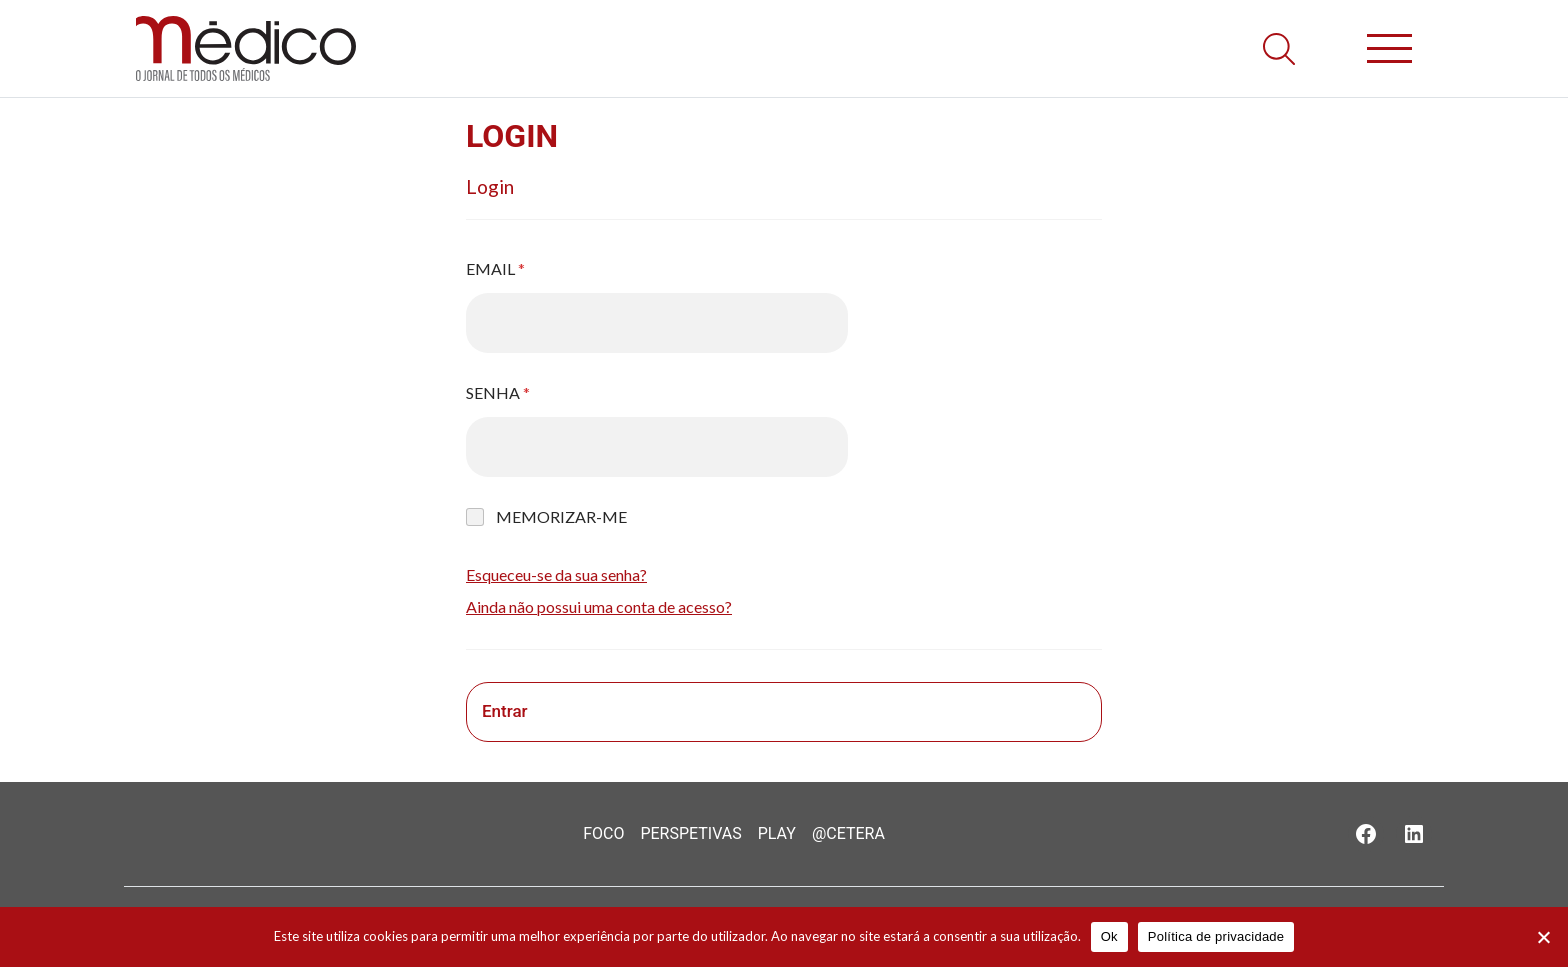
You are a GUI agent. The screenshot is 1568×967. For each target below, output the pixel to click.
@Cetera (848, 833)
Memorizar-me (561, 516)
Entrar (505, 711)
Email (495, 268)
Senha (498, 392)
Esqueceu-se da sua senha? (556, 574)
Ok (1109, 936)
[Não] (1543, 937)
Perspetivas (690, 833)
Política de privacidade (1216, 936)
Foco (603, 833)
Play (777, 833)
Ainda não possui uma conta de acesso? (599, 606)
